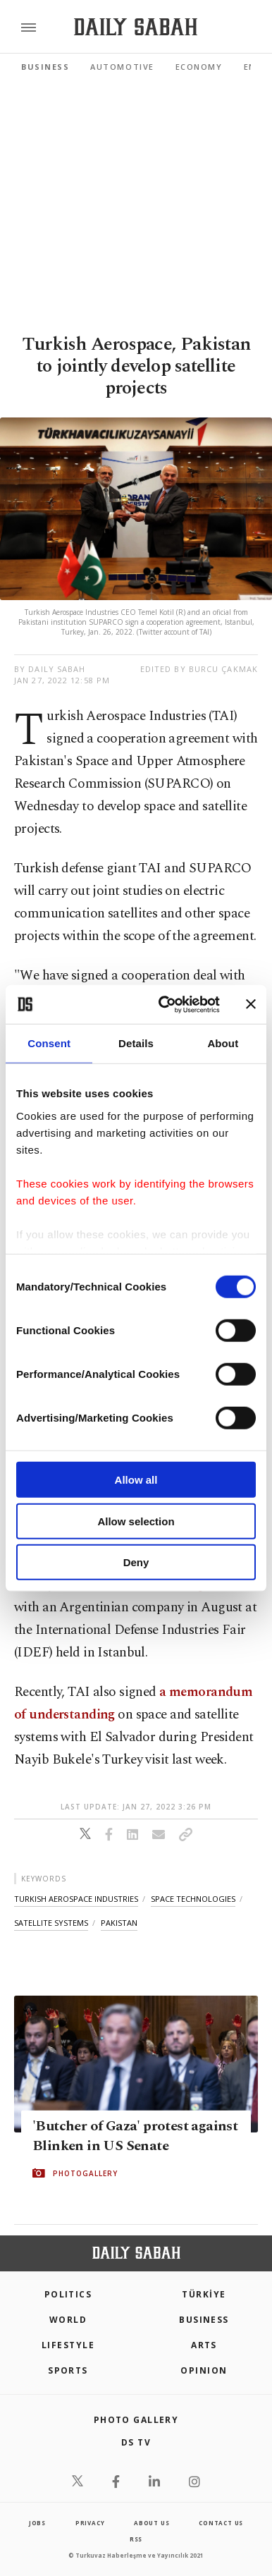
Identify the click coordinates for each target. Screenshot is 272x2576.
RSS (136, 2539)
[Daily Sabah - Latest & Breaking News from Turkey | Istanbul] (135, 27)
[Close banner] (251, 1004)
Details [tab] (136, 1043)
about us (151, 2523)
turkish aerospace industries (76, 1898)
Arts (204, 2345)
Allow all (136, 1480)
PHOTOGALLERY (85, 2173)
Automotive (122, 67)
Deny (136, 1562)
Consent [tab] (48, 1043)
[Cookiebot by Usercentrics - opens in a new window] (164, 1004)
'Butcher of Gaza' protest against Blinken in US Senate (134, 2135)
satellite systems (51, 1922)
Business (45, 67)
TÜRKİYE (203, 2294)
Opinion (203, 2370)
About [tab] (222, 1043)
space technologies (193, 1898)
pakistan (119, 1922)
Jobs (37, 2523)
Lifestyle (68, 2345)
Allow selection (135, 1521)
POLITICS (68, 2294)
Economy (199, 67)
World (68, 2320)
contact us (221, 2523)
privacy (90, 2523)
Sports (68, 2370)
